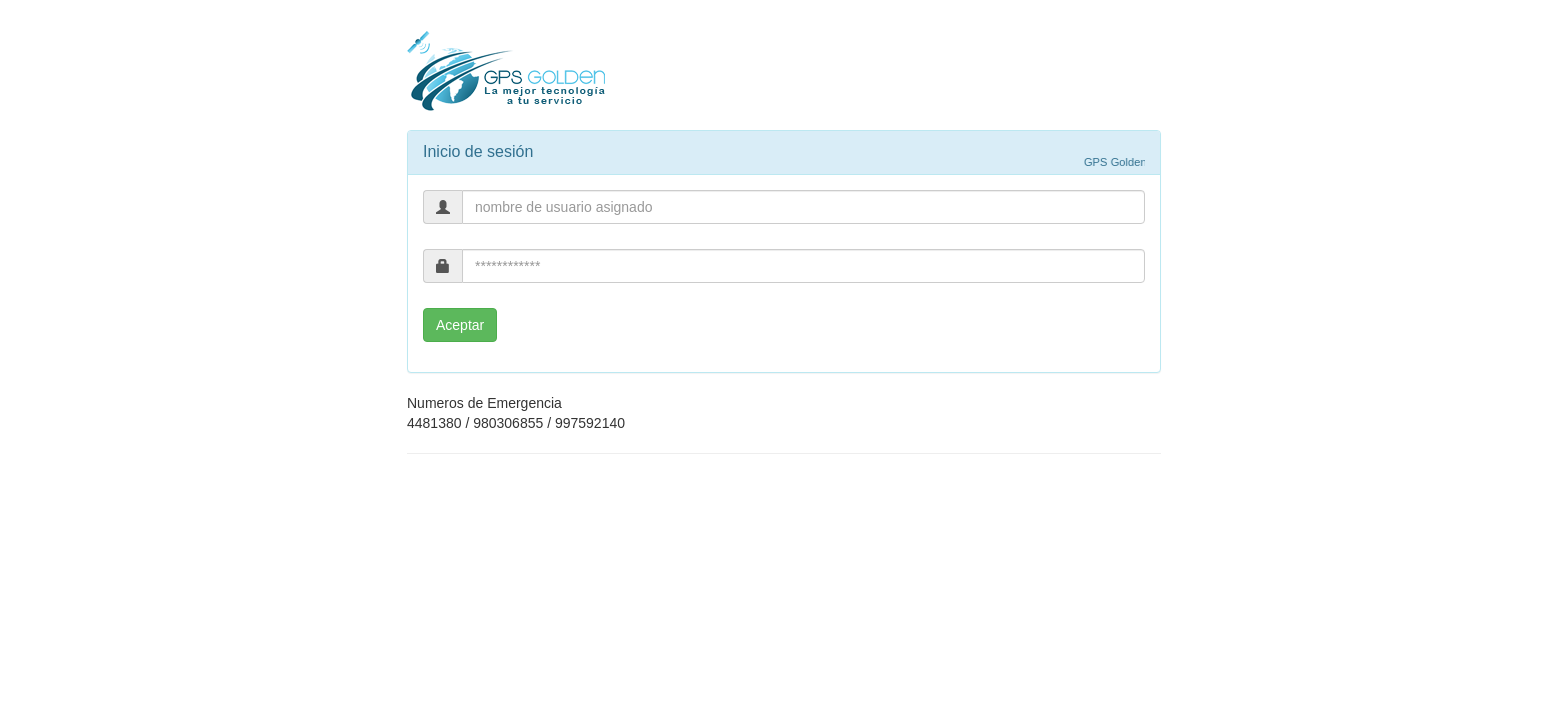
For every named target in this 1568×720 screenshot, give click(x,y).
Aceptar (460, 325)
